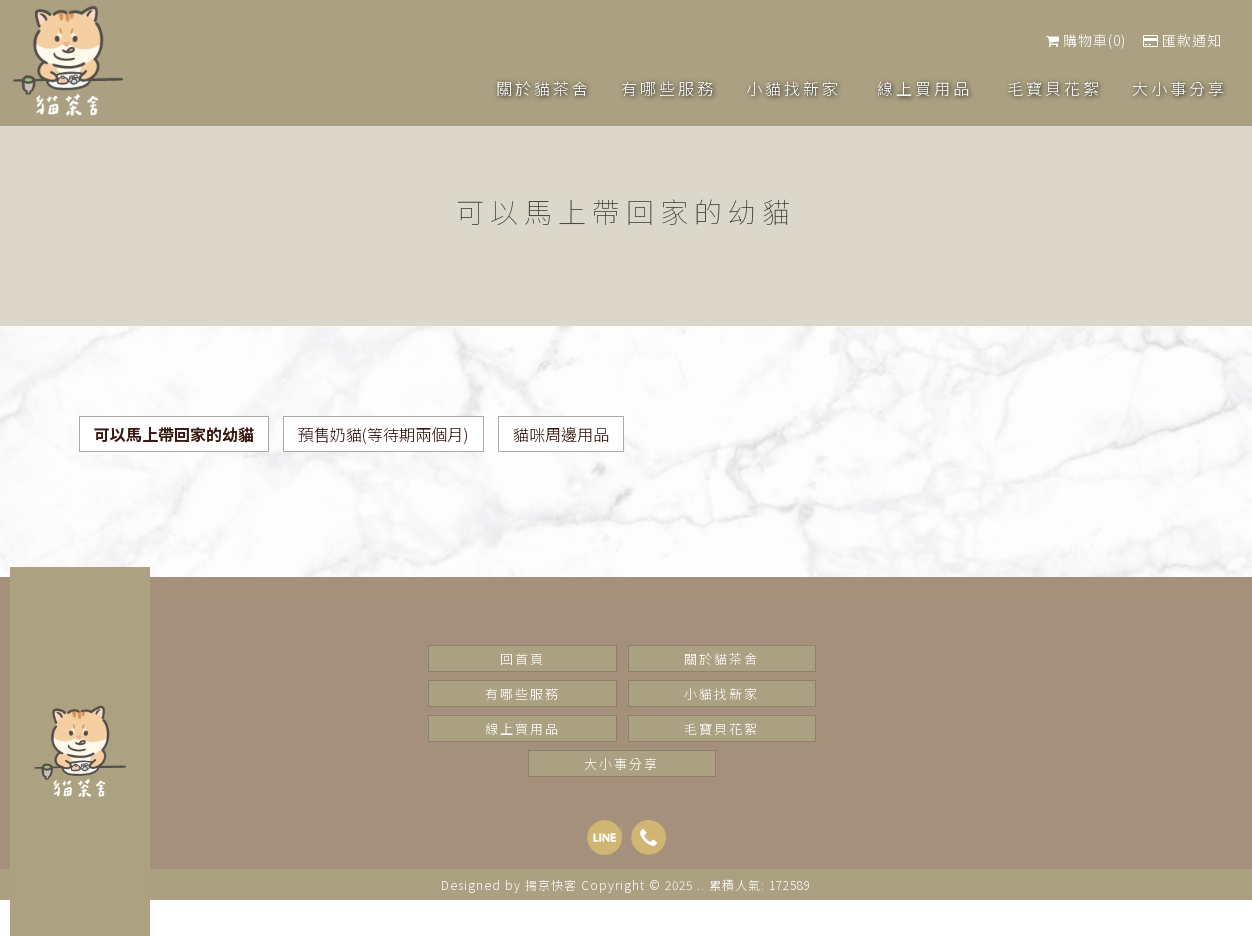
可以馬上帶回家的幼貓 (174, 434)
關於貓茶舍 (721, 658)
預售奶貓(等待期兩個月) (383, 434)
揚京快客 (551, 884)
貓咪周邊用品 (561, 434)
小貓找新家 (721, 693)
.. (701, 884)
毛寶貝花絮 (721, 728)
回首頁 (522, 658)
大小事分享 (621, 763)
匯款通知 (1182, 40)
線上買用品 (522, 728)
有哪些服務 (522, 693)
